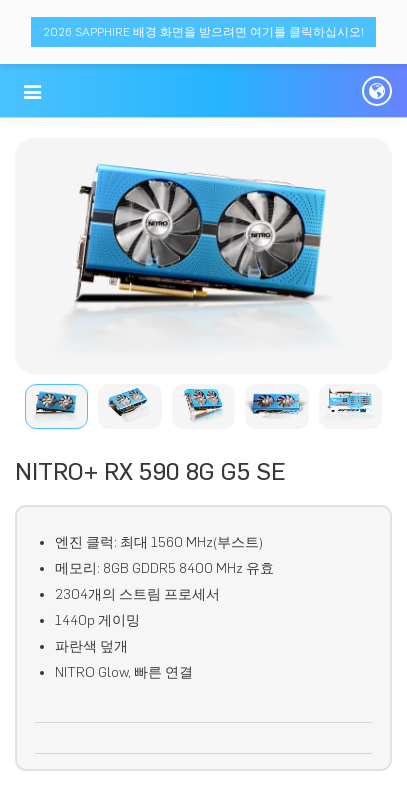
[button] (32, 92)
